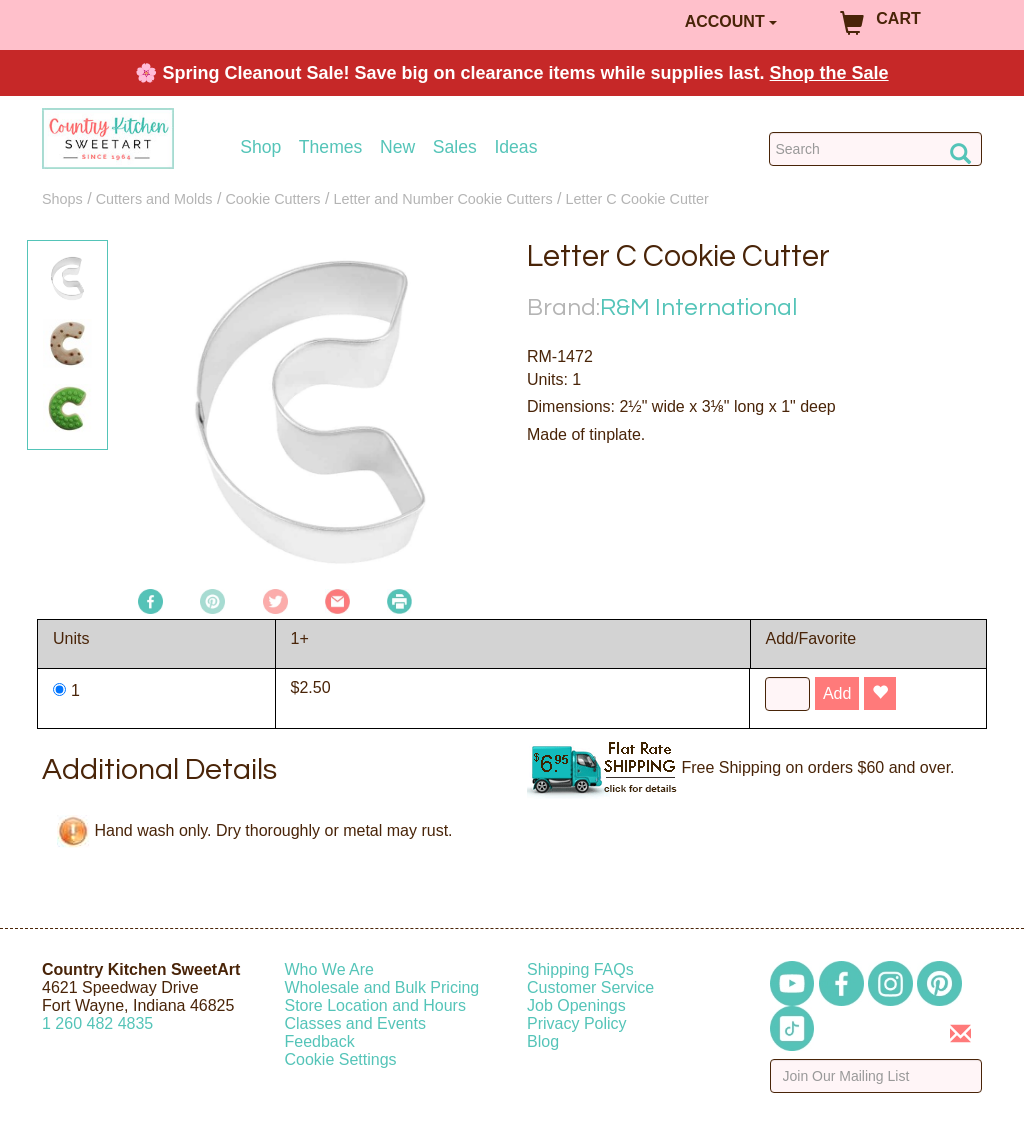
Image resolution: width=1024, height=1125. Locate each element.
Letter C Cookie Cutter (637, 199)
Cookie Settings (341, 1059)
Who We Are (330, 969)
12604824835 (97, 1023)
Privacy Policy (577, 1023)
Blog (543, 1041)
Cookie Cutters (272, 199)
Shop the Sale (829, 73)
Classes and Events (355, 1023)
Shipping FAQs (580, 969)
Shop (260, 147)
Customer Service (590, 987)
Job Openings (576, 1005)
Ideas (515, 147)
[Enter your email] (876, 1076)
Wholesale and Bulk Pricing (382, 987)
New (397, 147)
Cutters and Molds (154, 199)
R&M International (698, 307)
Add (837, 693)
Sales (455, 147)
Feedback (320, 1041)
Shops (62, 199)
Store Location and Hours (375, 1005)
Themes (331, 147)
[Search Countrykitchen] (875, 149)
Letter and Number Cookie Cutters (442, 199)
